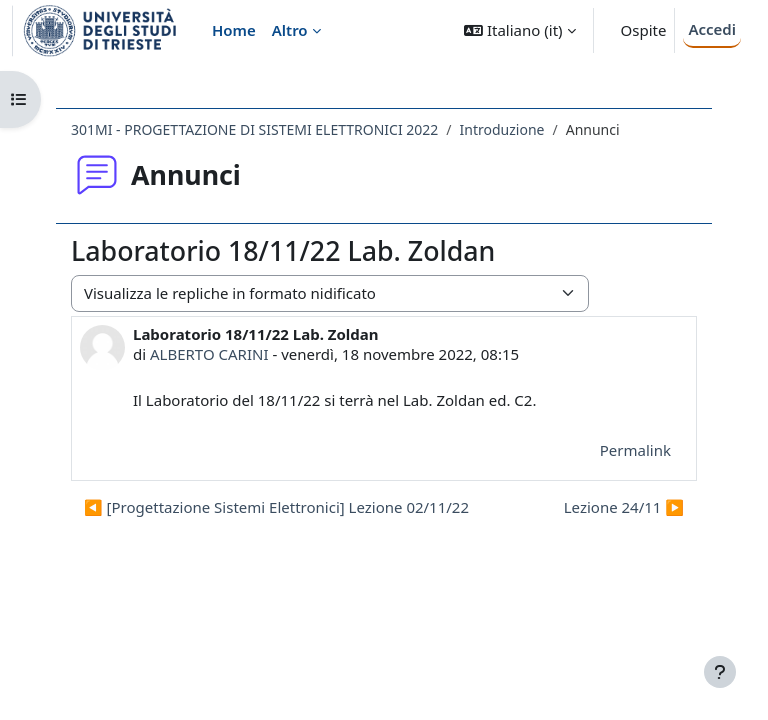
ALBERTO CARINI (209, 354)
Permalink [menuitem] (635, 450)
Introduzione (502, 129)
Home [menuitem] (234, 30)
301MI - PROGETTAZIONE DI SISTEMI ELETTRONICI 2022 (254, 129)
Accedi (712, 29)
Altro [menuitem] (290, 30)
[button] (519, 30)
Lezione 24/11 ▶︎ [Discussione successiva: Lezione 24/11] (624, 507)
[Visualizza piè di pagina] (720, 672)
